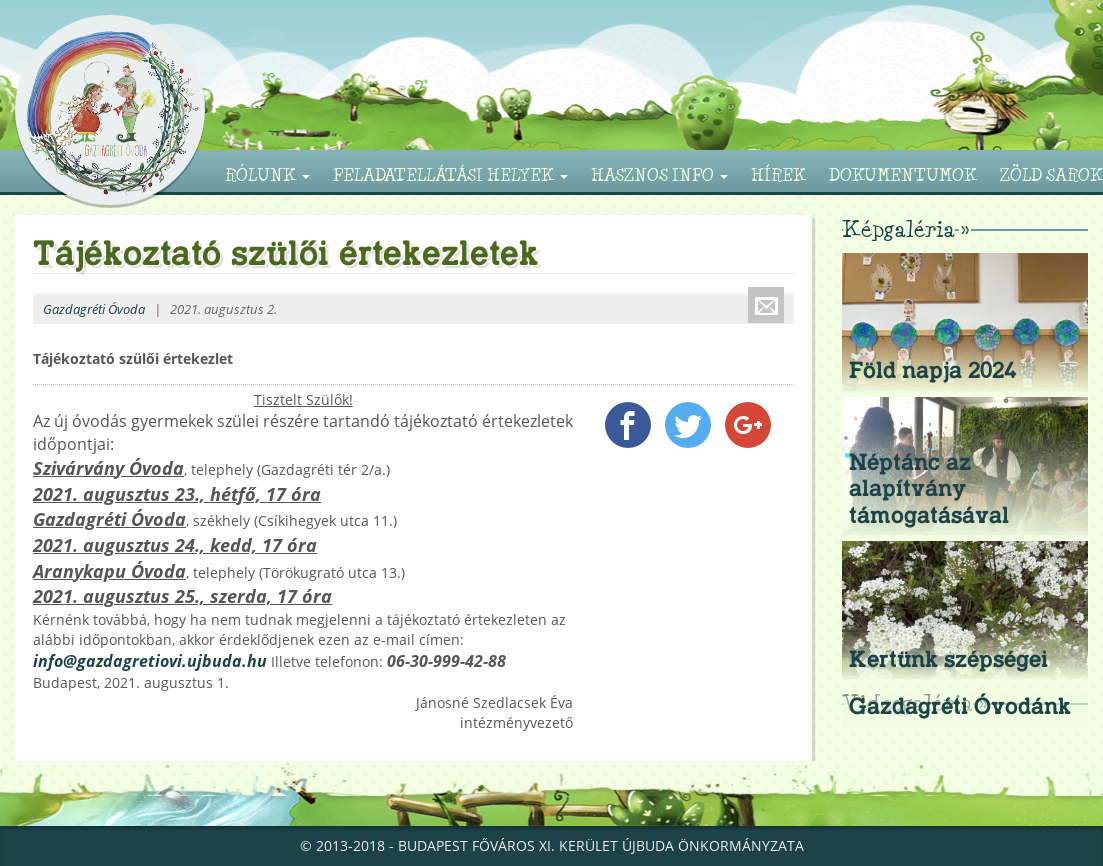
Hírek (778, 175)
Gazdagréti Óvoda (94, 309)
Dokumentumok (903, 175)
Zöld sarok (1051, 175)
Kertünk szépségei (948, 659)
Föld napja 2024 (933, 370)
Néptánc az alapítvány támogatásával (929, 488)
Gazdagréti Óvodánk (960, 706)
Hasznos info (659, 175)
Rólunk (267, 175)
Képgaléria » (905, 228)
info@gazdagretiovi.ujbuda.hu (150, 661)
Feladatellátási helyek (450, 175)
